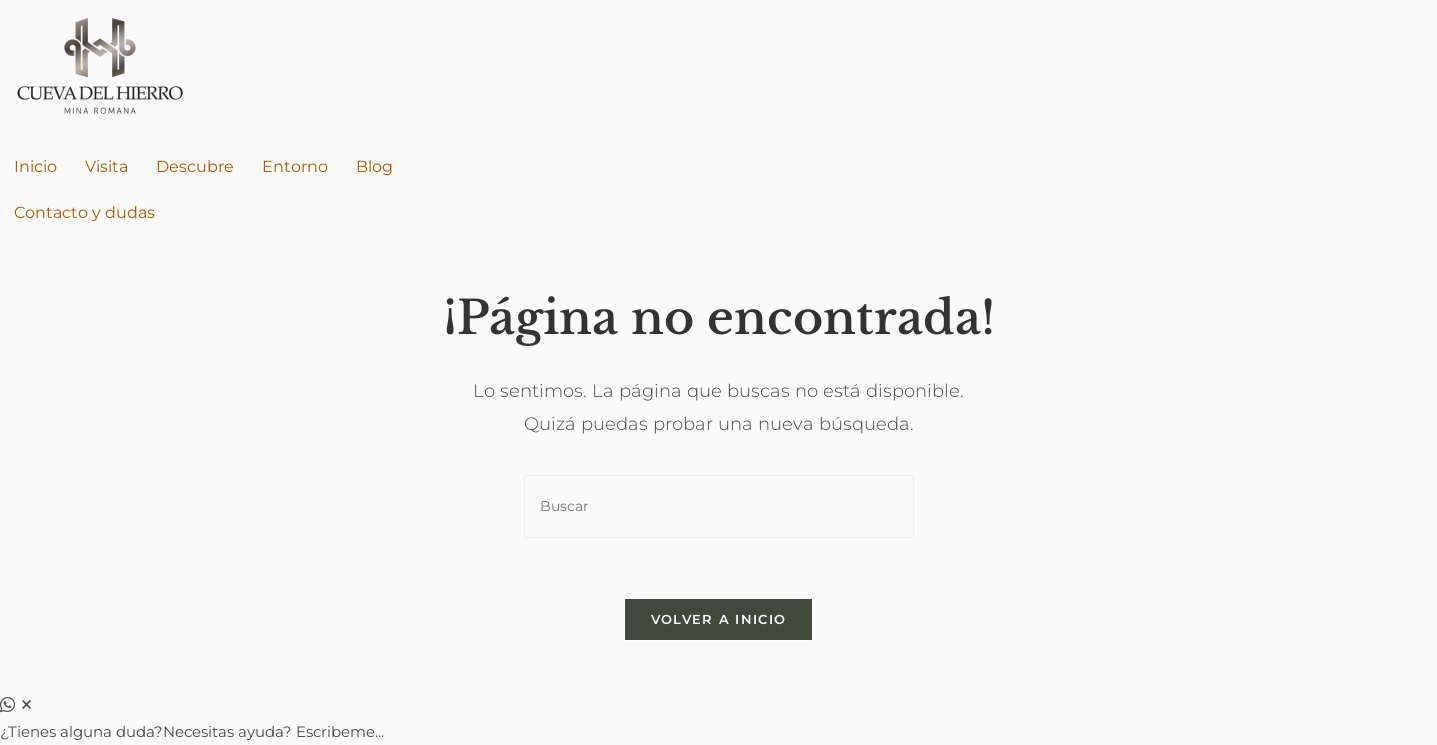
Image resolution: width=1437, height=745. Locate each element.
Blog (374, 166)
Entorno (295, 166)
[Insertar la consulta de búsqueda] (719, 506)
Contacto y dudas (84, 212)
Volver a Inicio (719, 619)
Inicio (35, 166)
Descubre (195, 166)
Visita (106, 166)
